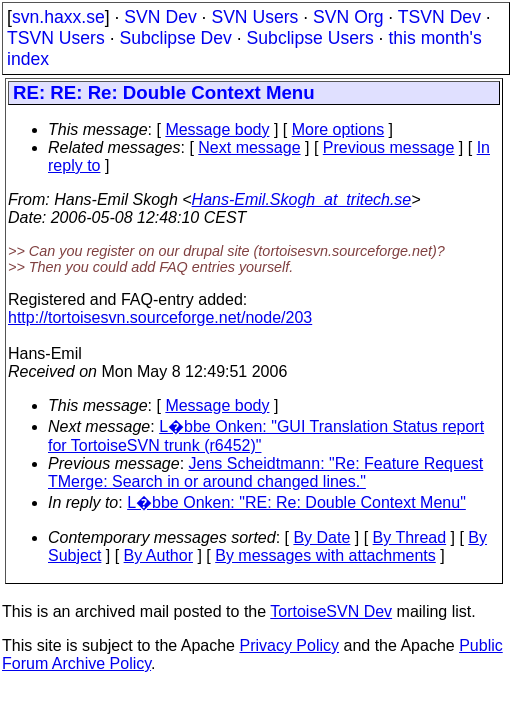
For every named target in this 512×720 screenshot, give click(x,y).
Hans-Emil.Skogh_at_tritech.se (302, 199)
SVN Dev (160, 17)
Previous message (389, 147)
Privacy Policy (289, 645)
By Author (158, 555)
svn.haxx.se (58, 17)
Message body (217, 129)
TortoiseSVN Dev (331, 611)
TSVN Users (56, 38)
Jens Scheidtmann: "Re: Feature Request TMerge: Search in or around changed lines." (265, 472)
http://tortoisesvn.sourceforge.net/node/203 (160, 317)
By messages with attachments (325, 555)
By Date (321, 537)
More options (338, 129)
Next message (249, 147)
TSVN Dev (439, 17)
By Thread (410, 537)
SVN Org (348, 17)
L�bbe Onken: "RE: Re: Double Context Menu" (296, 502)
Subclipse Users (310, 38)
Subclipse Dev (175, 38)
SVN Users (254, 17)
